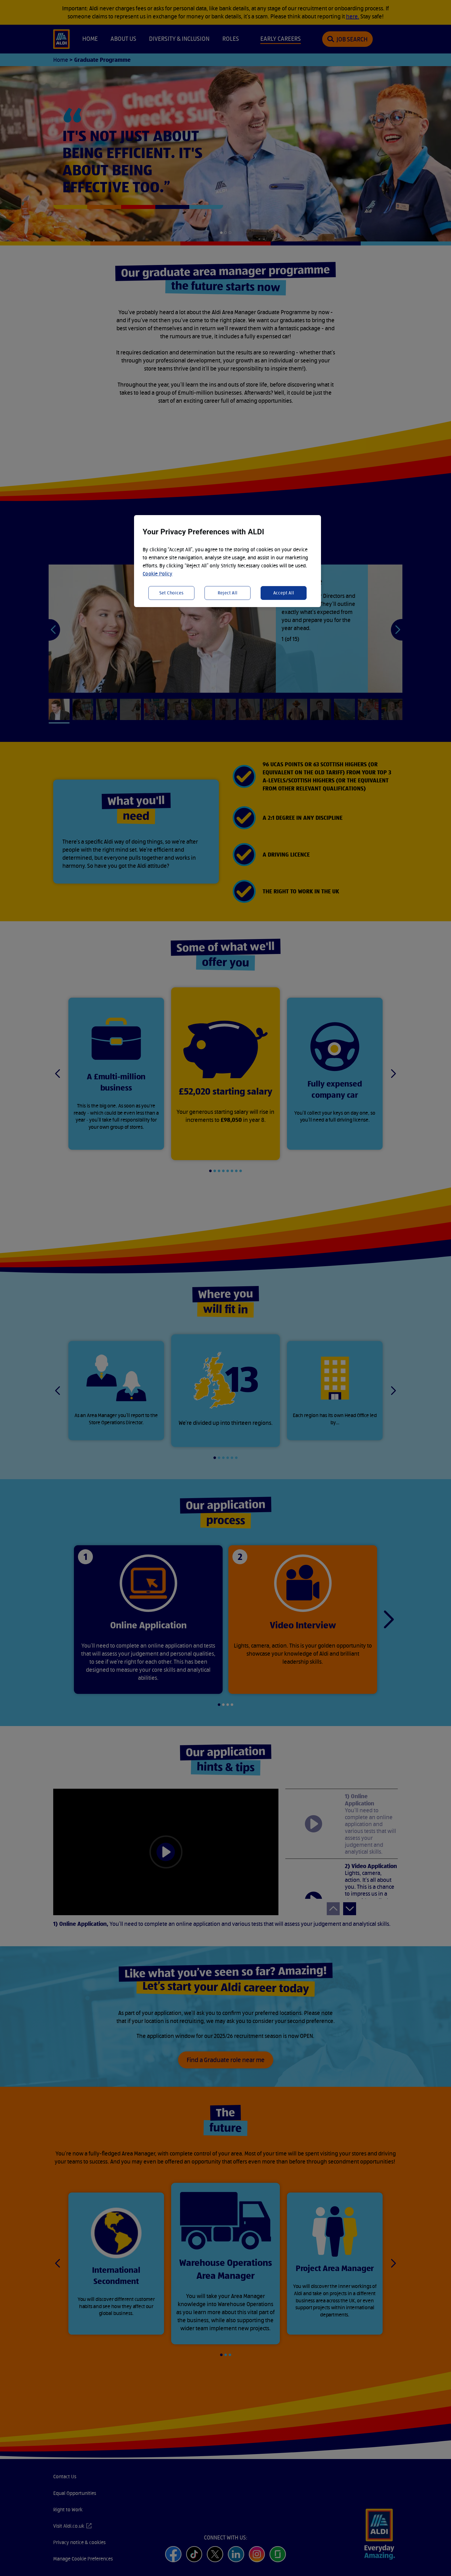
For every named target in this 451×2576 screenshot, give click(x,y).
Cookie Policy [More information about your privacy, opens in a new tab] (158, 574)
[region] (227, 561)
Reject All (228, 593)
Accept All (283, 593)
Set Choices (171, 593)
